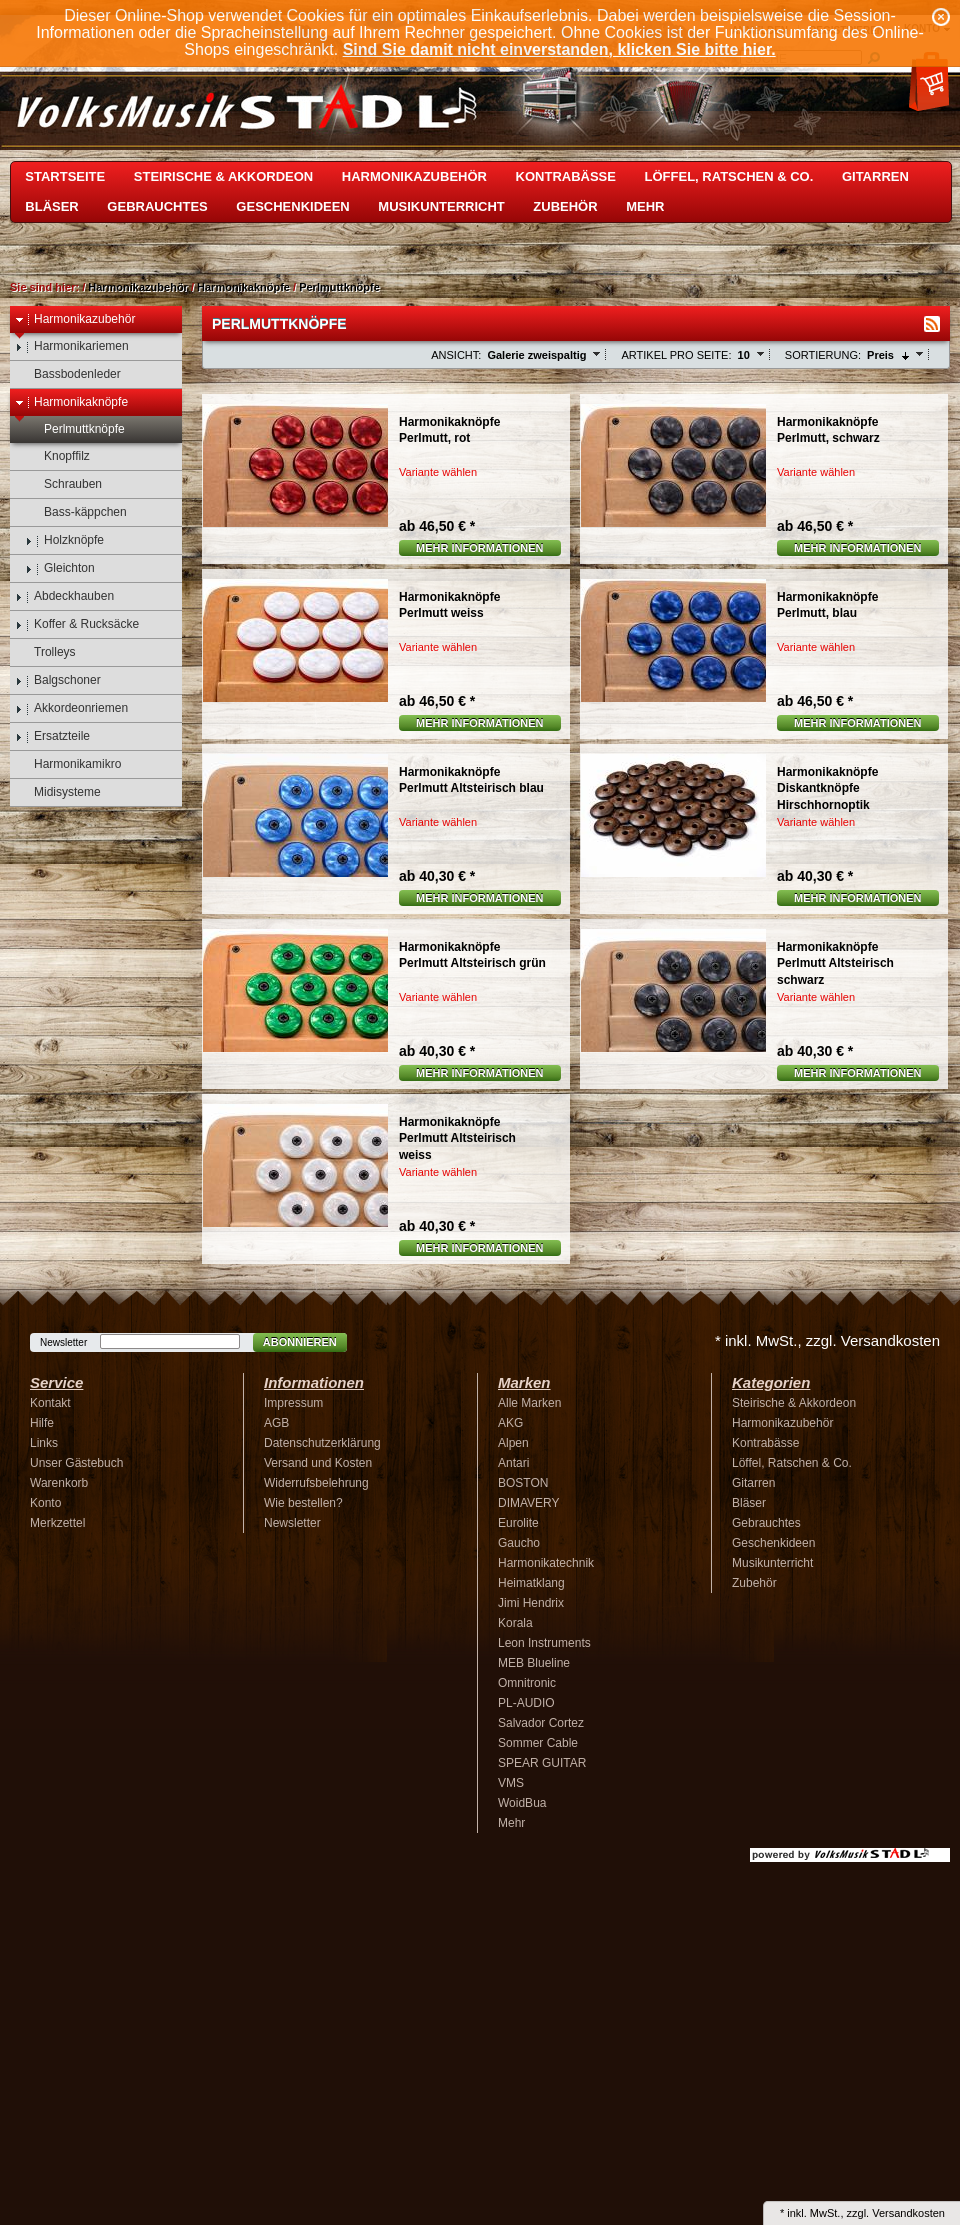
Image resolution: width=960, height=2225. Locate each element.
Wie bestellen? (303, 1503)
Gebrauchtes (157, 206)
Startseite (65, 176)
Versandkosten (908, 2213)
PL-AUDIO (526, 1703)
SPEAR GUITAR (542, 1763)
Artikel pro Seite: (676, 355)
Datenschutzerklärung (322, 1443)
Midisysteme (58, 792)
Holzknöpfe (64, 540)
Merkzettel (57, 1523)
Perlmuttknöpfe (339, 287)
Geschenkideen (292, 206)
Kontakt (50, 1403)
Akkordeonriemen (71, 708)
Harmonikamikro (68, 764)
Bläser (51, 206)
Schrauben (63, 484)
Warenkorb (59, 1483)
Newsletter (63, 1342)
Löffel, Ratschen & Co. (729, 176)
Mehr (645, 206)
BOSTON (523, 1483)
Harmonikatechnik (546, 1563)
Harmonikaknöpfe (243, 287)
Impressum (293, 1403)
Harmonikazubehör (414, 176)
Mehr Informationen (480, 548)
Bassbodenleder (68, 374)
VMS (511, 1783)
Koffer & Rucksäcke (77, 624)
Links (44, 1443)
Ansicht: (456, 355)
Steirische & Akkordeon (223, 176)
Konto (45, 1503)
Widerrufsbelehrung (316, 1483)
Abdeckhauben (64, 596)
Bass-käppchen (76, 512)
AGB (276, 1423)
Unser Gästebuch (76, 1463)
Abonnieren (300, 1342)
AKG (510, 1423)
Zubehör (565, 206)
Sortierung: (823, 355)
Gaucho (519, 1543)
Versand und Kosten (318, 1463)
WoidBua (522, 1803)
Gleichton (60, 568)
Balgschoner (58, 680)
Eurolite (518, 1523)
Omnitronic (527, 1683)
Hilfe (42, 1423)
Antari (513, 1463)
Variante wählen (438, 472)
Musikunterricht (441, 206)
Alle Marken (529, 1403)
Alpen (513, 1443)
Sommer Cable (538, 1743)
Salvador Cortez (541, 1723)
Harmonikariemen (72, 346)
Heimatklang (531, 1583)
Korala (515, 1623)
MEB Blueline (534, 1663)
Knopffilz (57, 456)
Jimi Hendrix (531, 1603)
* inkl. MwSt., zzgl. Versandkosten (827, 1340)
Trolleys (45, 652)
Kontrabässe (566, 176)
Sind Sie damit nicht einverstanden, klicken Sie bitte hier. (559, 49)
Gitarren (875, 176)
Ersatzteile (52, 736)
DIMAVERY (529, 1503)
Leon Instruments (544, 1643)
